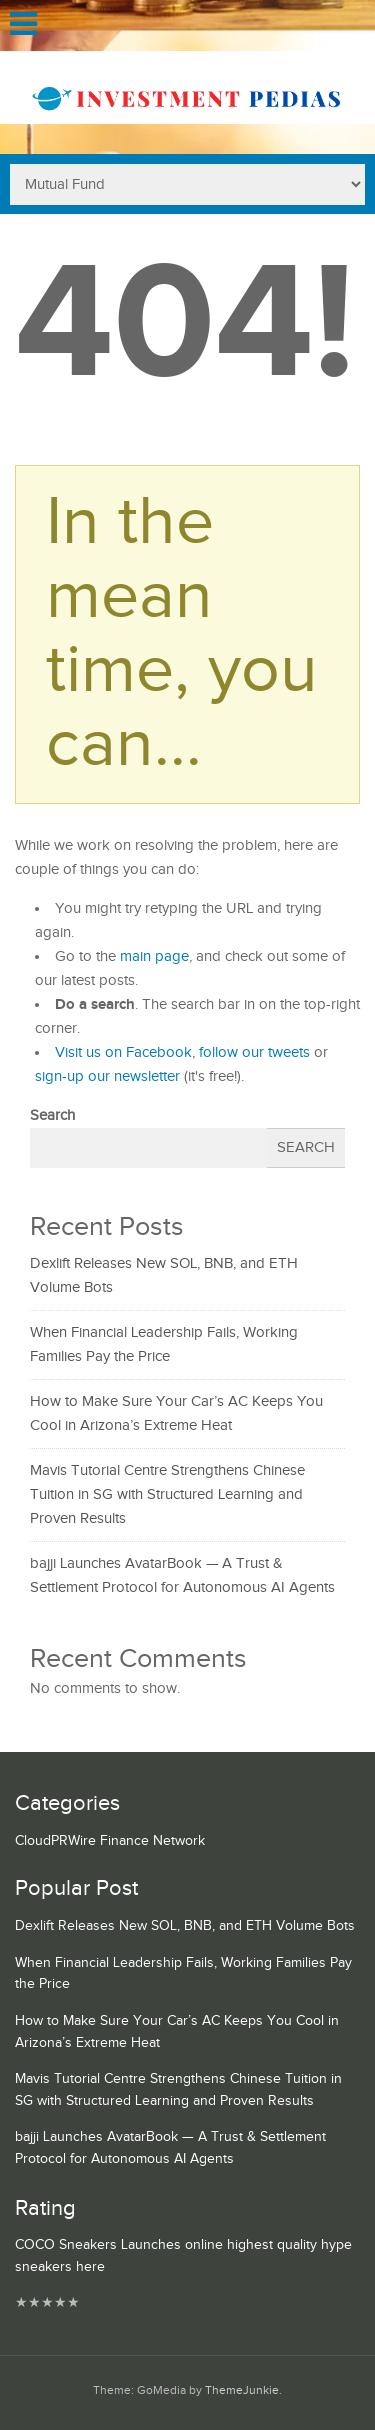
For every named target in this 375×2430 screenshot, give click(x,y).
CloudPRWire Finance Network (110, 1841)
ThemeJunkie (242, 2390)
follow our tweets (254, 1052)
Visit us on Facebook (123, 1052)
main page (154, 956)
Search (52, 1115)
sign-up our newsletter (107, 1076)
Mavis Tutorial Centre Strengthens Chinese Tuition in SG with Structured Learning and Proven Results (167, 1494)
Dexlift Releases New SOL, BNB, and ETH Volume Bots (185, 1926)
